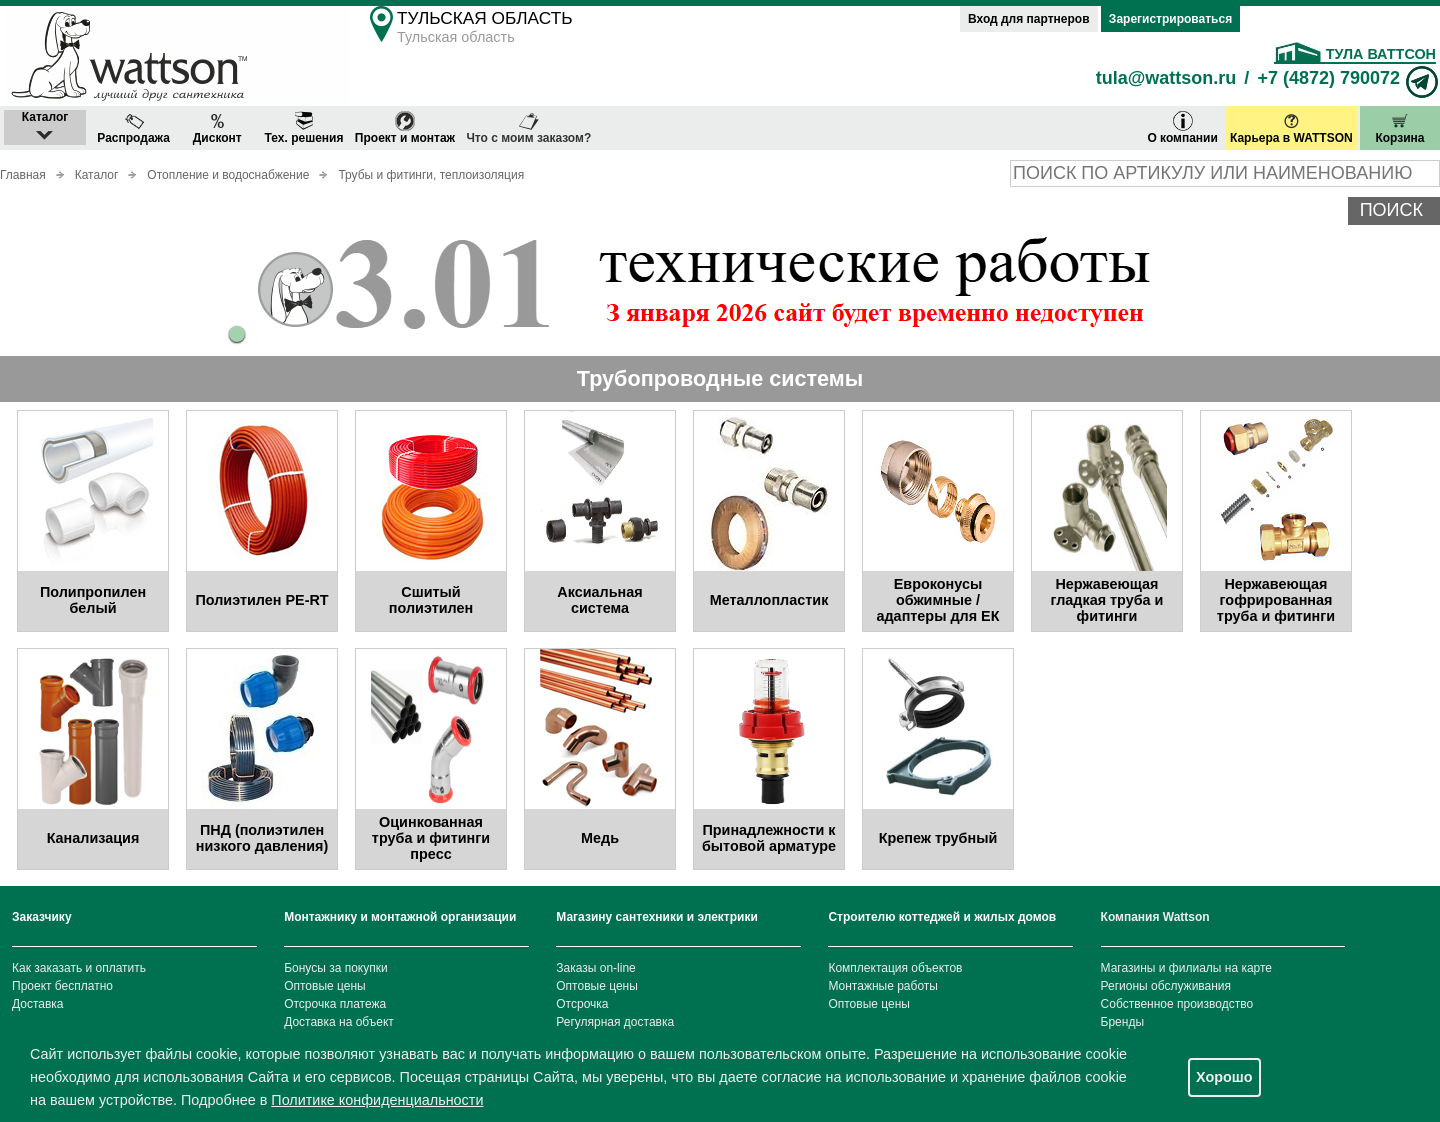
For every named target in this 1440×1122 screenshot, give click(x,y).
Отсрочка (582, 1004)
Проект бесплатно (62, 986)
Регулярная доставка (615, 1022)
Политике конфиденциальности (377, 1100)
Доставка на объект (339, 1022)
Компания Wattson (1155, 917)
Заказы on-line (595, 968)
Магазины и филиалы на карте (1186, 968)
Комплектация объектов (895, 968)
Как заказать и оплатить (79, 968)
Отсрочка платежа (335, 1004)
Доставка (38, 1004)
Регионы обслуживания (1166, 986)
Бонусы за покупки (336, 968)
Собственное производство (1177, 1004)
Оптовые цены (325, 986)
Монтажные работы (883, 986)
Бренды (1122, 1022)
